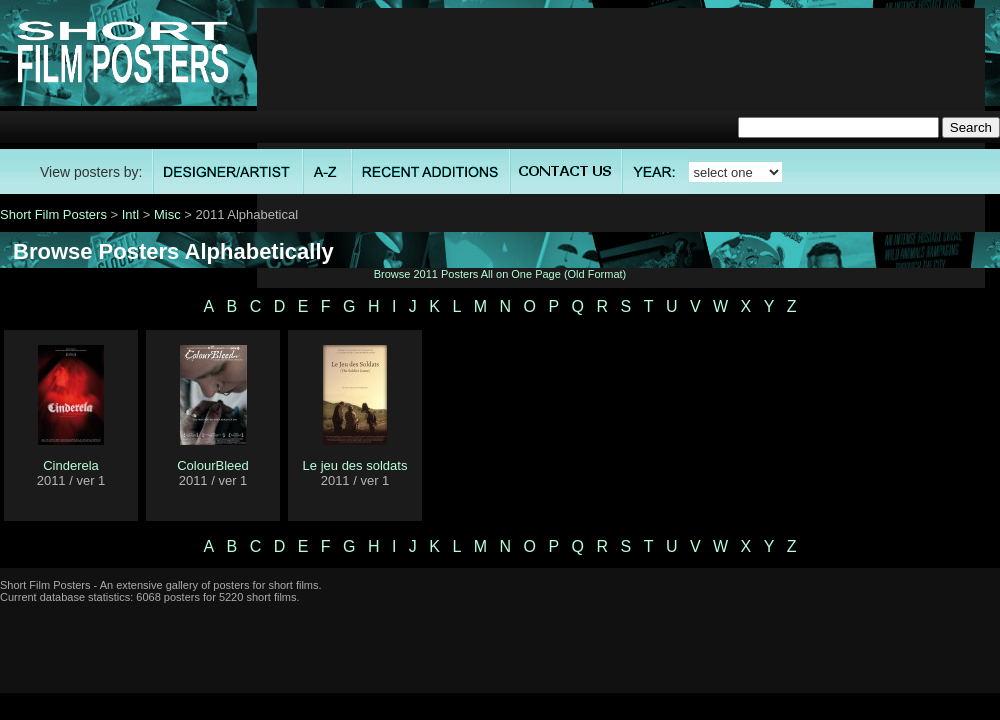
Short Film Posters (53, 214)
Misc (167, 214)
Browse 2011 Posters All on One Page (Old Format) (500, 274)
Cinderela (71, 465)
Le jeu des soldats (355, 465)
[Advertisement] (621, 148)
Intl (130, 214)
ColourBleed (213, 465)
